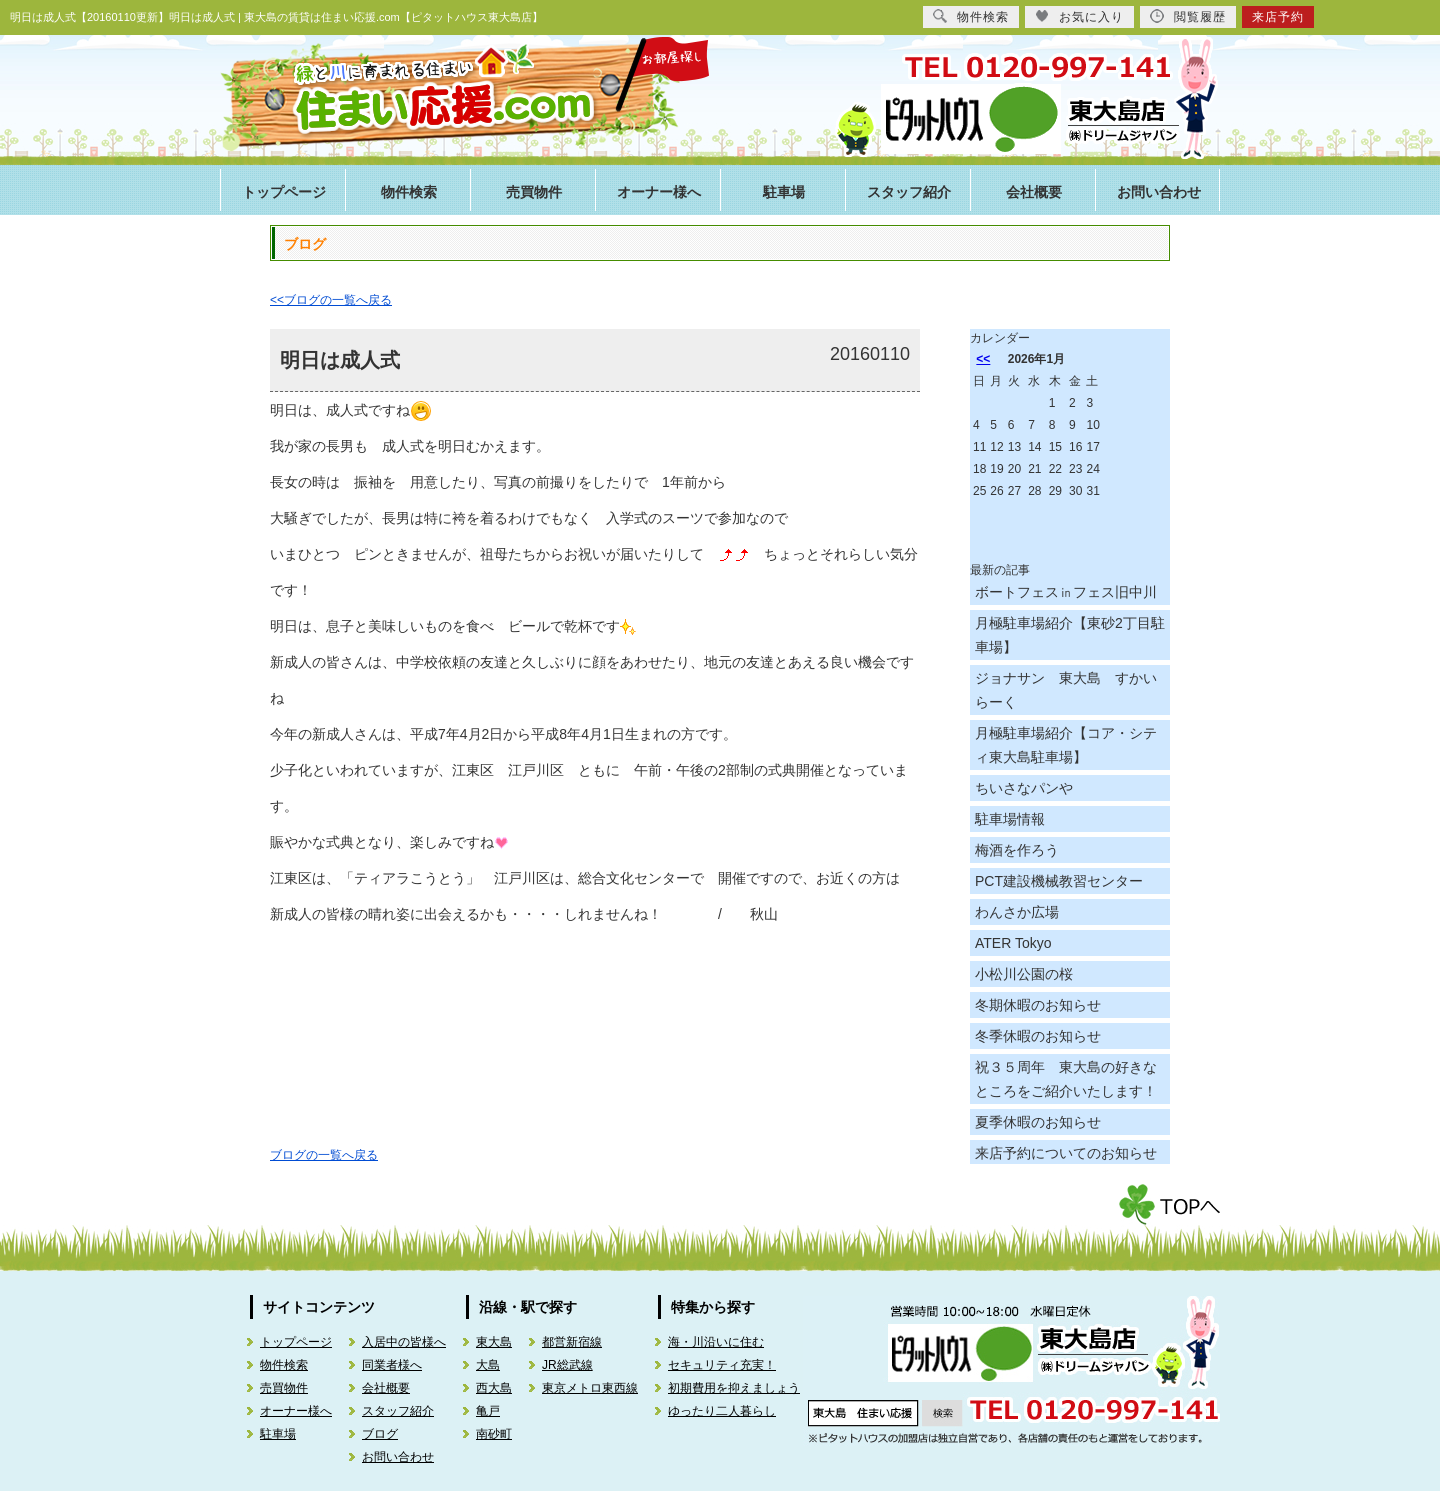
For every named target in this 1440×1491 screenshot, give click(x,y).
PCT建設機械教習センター (1059, 881)
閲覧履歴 (1188, 16)
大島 (488, 1365)
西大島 (494, 1388)
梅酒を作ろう (1017, 850)
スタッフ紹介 (909, 192)
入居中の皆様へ (404, 1342)
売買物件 (534, 192)
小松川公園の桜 (1024, 974)
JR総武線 (567, 1365)
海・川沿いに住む (716, 1342)
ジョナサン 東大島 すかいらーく (1066, 690)
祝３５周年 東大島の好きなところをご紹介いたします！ (1066, 1079)
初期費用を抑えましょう (734, 1388)
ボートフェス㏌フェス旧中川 (1066, 592)
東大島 (494, 1342)
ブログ (380, 1434)
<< (983, 359)
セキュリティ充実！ (722, 1365)
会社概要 (1034, 192)
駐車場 (784, 192)
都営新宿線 (572, 1342)
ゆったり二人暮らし (722, 1411)
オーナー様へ (659, 192)
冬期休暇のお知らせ (1038, 1005)
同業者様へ (392, 1365)
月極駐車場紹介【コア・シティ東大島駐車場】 (1066, 745)
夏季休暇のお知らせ (1038, 1122)
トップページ (284, 192)
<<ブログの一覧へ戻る (331, 300)
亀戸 (488, 1411)
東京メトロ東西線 (590, 1388)
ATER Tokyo (1013, 943)
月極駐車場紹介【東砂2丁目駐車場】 (1070, 635)
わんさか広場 (1017, 912)
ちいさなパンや (1024, 788)
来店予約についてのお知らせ (1066, 1153)
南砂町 (494, 1434)
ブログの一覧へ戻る (324, 1155)
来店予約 (1278, 17)
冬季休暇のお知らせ (1038, 1036)
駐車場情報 (1010, 819)
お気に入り (1079, 16)
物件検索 (409, 192)
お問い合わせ (1159, 192)
